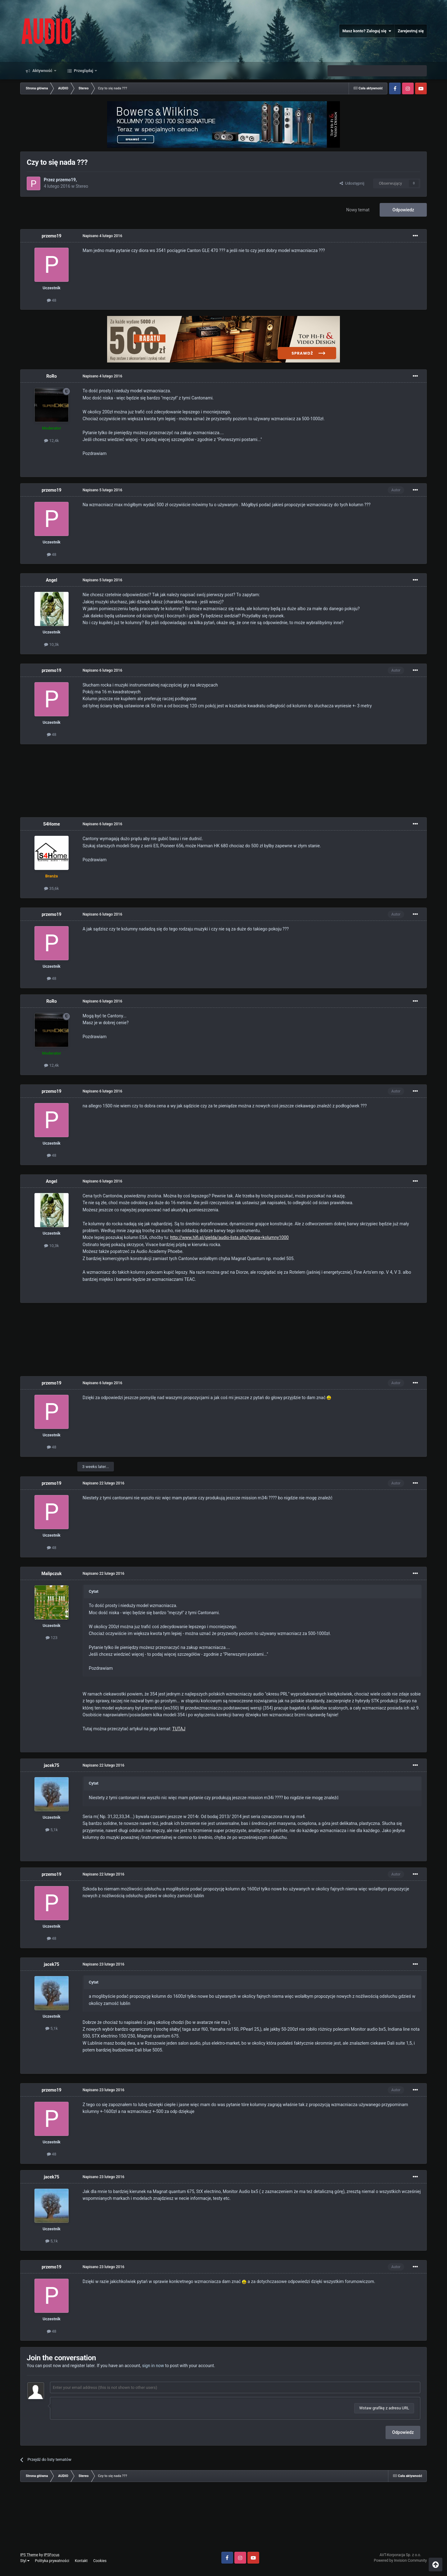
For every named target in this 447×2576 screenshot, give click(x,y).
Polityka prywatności (52, 2561)
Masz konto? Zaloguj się (366, 31)
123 (51, 1637)
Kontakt (81, 2561)
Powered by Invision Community (400, 2560)
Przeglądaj (83, 70)
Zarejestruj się (411, 31)
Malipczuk (52, 1573)
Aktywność (42, 70)
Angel (51, 580)
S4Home (51, 824)
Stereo (82, 186)
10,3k (51, 644)
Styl (24, 2561)
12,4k (51, 440)
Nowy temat (357, 209)
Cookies (99, 2561)
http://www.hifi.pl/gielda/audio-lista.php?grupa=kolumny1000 (229, 1237)
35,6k (51, 888)
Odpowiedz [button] (403, 2432)
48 (51, 300)
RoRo (51, 376)
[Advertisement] (223, 781)
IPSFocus (51, 2555)
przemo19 (66, 179)
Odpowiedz (403, 209)
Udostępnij (352, 183)
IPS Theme (29, 2555)
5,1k (51, 1829)
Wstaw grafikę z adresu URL (384, 2408)
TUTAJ (178, 1728)
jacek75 (51, 1765)
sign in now (153, 2365)
